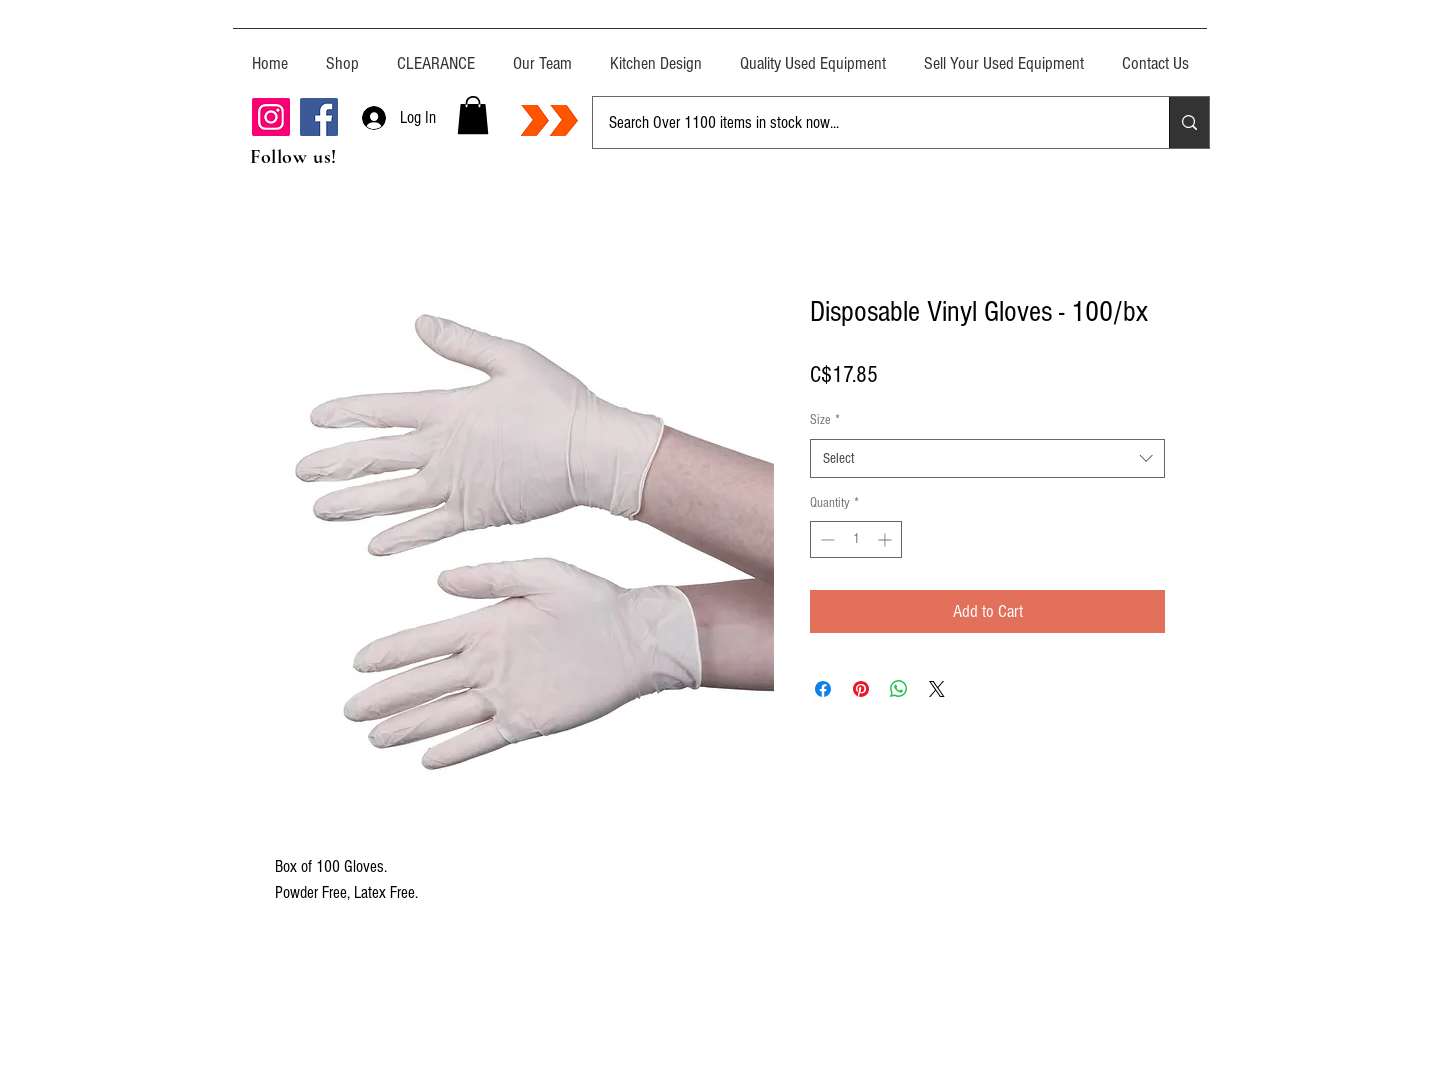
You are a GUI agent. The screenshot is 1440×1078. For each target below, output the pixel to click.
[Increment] (886, 539)
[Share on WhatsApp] (899, 689)
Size (825, 420)
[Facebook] (319, 117)
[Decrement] (825, 539)
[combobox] (987, 458)
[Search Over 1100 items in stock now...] (866, 122)
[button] (473, 115)
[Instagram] (271, 117)
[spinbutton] (856, 539)
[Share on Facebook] (823, 689)
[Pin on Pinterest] (861, 689)
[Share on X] (937, 689)
